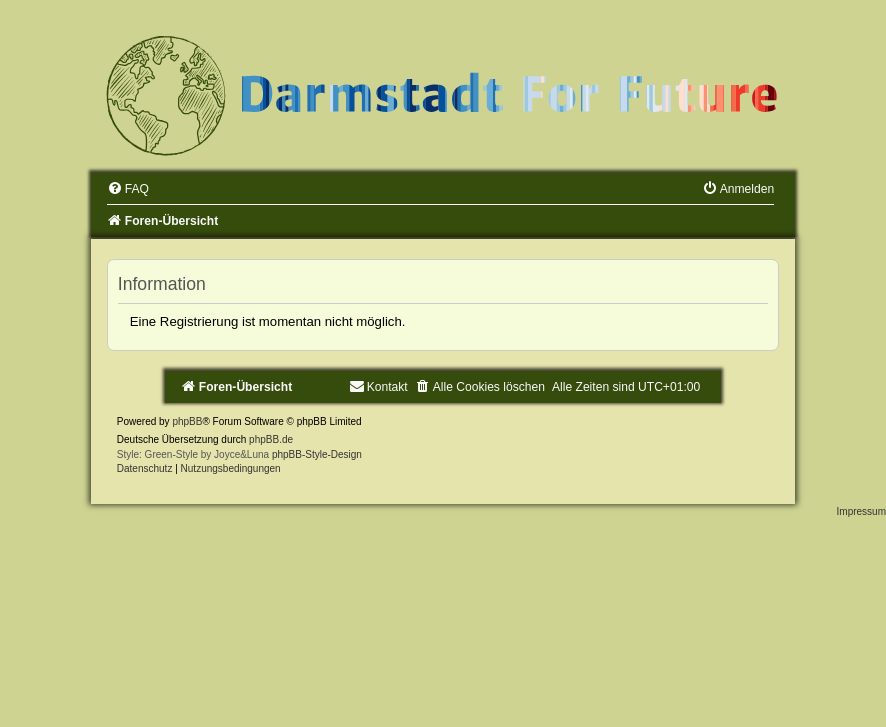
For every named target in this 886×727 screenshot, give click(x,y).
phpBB (187, 421)
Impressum (861, 511)
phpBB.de (271, 439)
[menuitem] (128, 189)
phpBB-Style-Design (317, 454)
